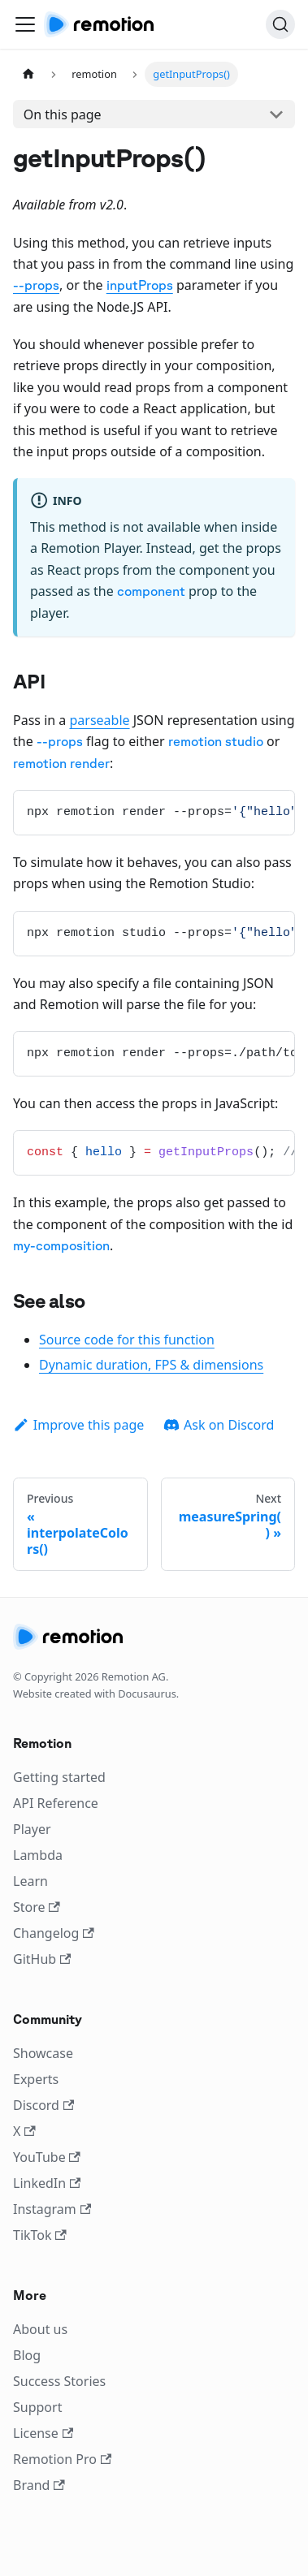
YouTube (46, 2157)
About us (40, 2329)
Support (37, 2407)
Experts (36, 2079)
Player (32, 1829)
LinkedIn (46, 2183)
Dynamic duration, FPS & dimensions (151, 1365)
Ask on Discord (218, 1425)
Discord (43, 2105)
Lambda (38, 1855)
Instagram (52, 2209)
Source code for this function (127, 1339)
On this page (63, 114)
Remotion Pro (62, 2459)
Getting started (59, 1777)
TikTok (40, 2235)
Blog (27, 2355)
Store (36, 1907)
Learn (30, 1881)
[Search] (280, 24)
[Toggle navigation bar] (25, 24)
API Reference (55, 1803)
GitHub (42, 1959)
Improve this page (78, 1425)
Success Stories (59, 2381)
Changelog (53, 1933)
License (43, 2433)
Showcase (43, 2053)
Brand (39, 2485)
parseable (99, 720)
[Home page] (28, 74)
